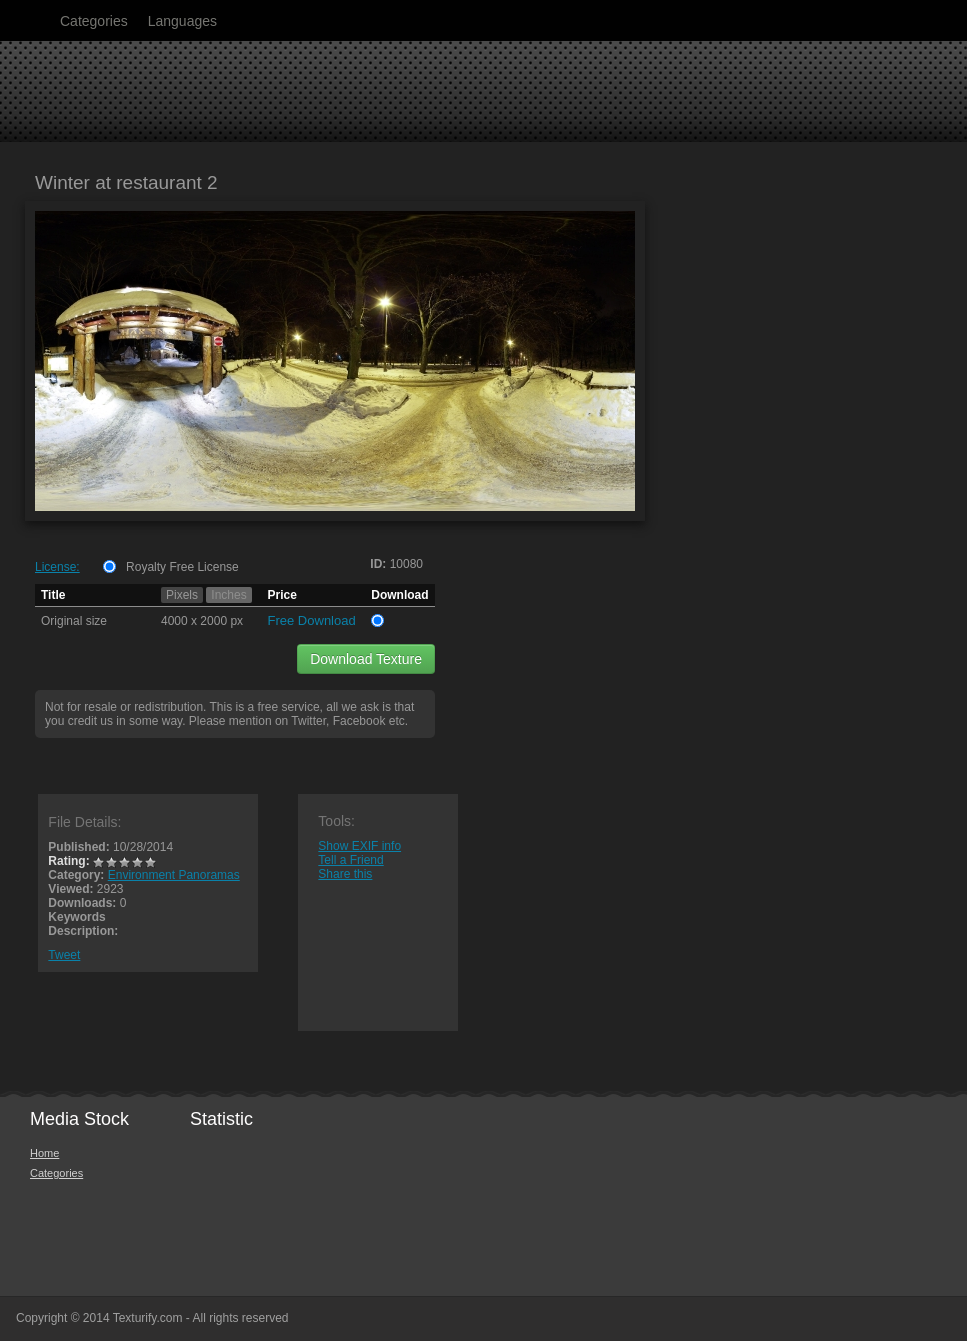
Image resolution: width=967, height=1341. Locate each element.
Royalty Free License (182, 567)
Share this (345, 874)
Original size (74, 621)
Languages (182, 21)
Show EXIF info (359, 846)
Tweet (64, 955)
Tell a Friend (350, 860)
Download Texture (366, 659)
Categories (94, 21)
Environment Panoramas (174, 875)
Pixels (182, 595)
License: (57, 567)
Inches (228, 595)
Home (44, 1153)
